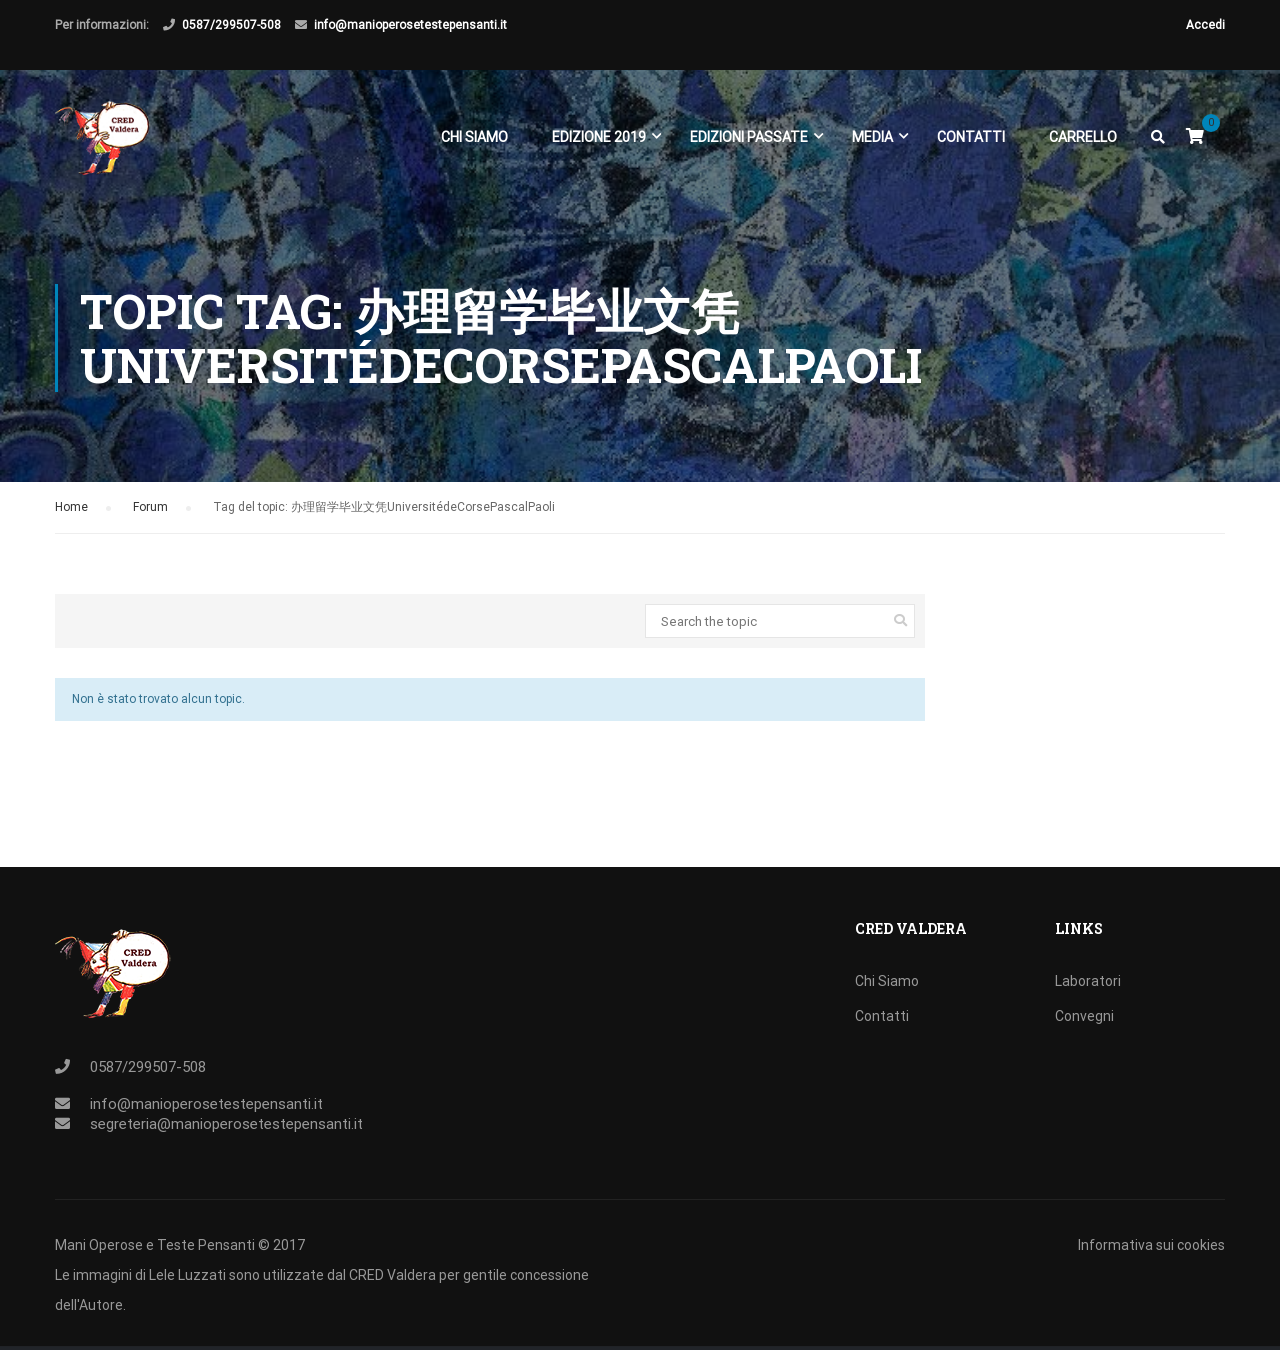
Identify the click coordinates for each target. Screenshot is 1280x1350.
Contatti (971, 138)
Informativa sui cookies (1151, 1245)
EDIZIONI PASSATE (749, 138)
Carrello (1083, 138)
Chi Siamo (474, 138)
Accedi (1205, 25)
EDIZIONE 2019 (599, 138)
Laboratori (1088, 981)
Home (71, 518)
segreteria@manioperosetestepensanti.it (226, 1124)
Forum (150, 518)
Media (872, 138)
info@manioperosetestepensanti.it (410, 25)
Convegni (1084, 1016)
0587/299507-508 (231, 25)
